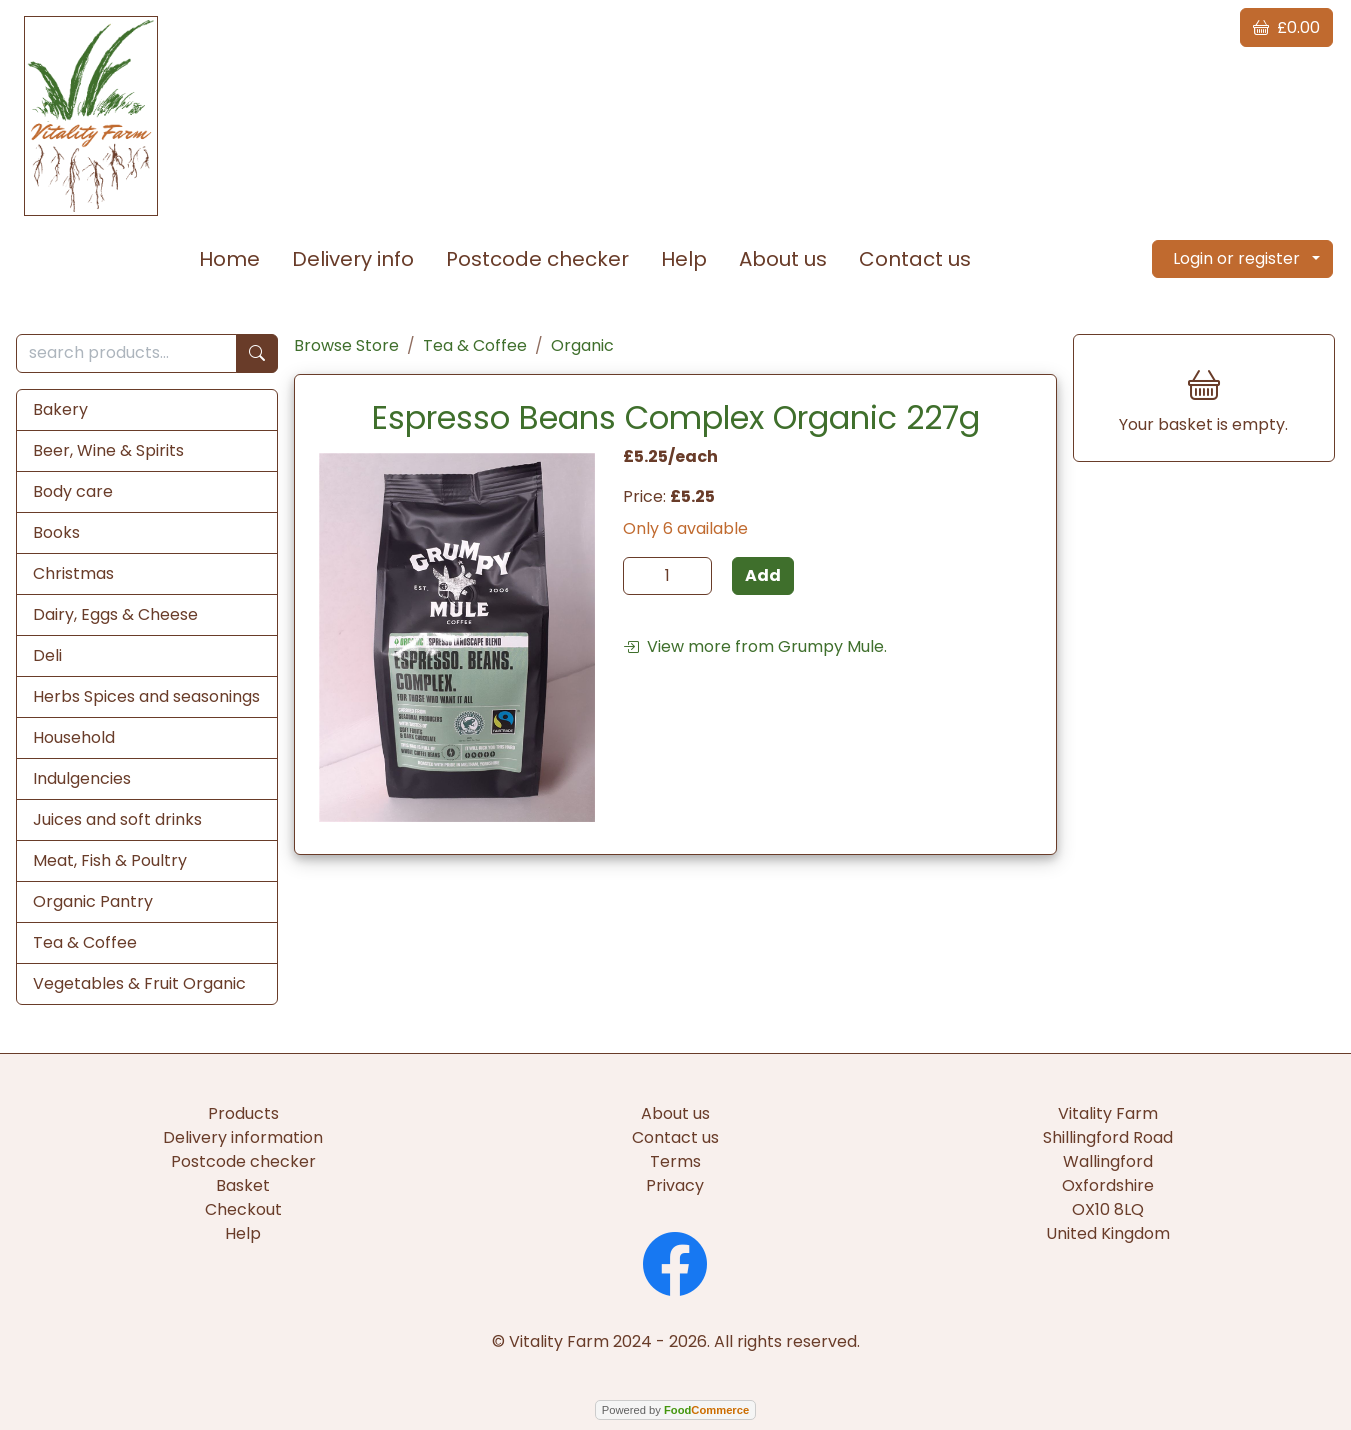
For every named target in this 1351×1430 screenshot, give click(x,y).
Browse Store (346, 345)
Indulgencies (82, 778)
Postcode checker (537, 259)
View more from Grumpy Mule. (755, 646)
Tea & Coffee (85, 942)
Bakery (60, 409)
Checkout (243, 1209)
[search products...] (126, 353)
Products (243, 1113)
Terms (675, 1161)
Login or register (1236, 258)
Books (56, 532)
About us (783, 259)
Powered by (675, 1410)
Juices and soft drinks (117, 819)
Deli (47, 655)
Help (684, 259)
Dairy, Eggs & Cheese (115, 614)
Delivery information (243, 1137)
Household (74, 737)
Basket (243, 1185)
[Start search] (257, 353)
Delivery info (353, 259)
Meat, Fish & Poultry (110, 860)
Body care (73, 491)
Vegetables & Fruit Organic (139, 983)
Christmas (73, 573)
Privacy (675, 1185)
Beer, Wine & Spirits (108, 450)
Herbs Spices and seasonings (146, 696)
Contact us (915, 259)
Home (229, 259)
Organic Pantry (93, 901)
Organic (582, 345)
